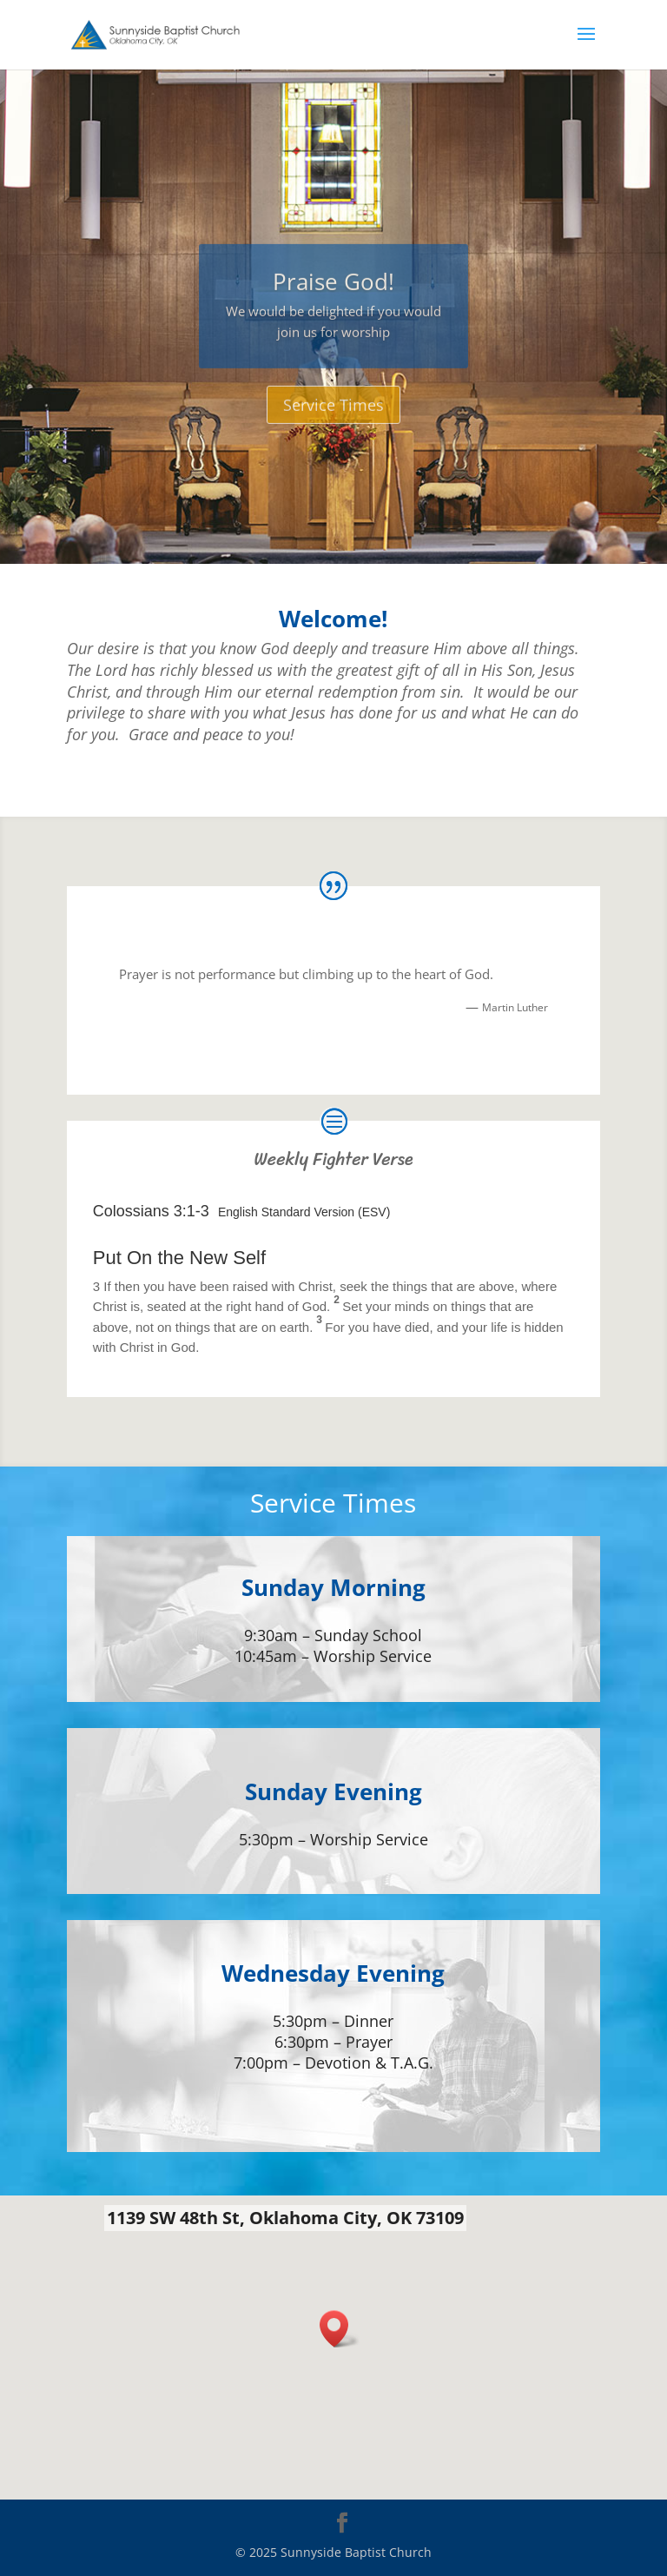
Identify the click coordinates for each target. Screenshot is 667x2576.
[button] (340, 2329)
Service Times (333, 429)
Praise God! (333, 305)
